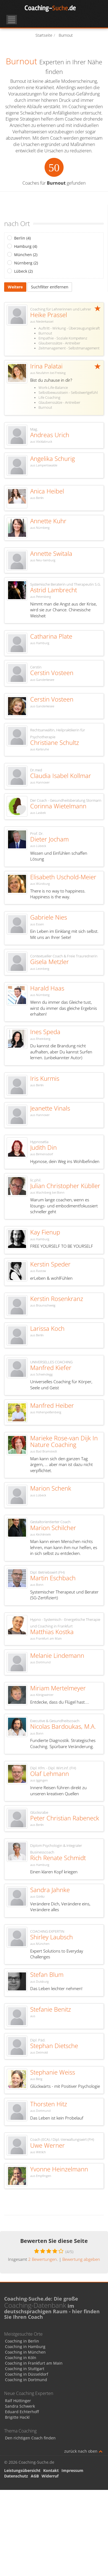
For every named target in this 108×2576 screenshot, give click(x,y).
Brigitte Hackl (17, 2417)
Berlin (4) (22, 238)
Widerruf (50, 2476)
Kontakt (51, 2470)
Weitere (15, 287)
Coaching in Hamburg (25, 2346)
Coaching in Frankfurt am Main (34, 2363)
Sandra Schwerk (20, 2406)
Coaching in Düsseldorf (26, 2374)
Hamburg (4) (25, 246)
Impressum (72, 2470)
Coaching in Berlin (22, 2341)
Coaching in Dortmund (26, 2379)
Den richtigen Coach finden (30, 2437)
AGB (35, 2476)
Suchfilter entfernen (49, 287)
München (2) (25, 254)
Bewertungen (42, 2259)
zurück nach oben (83, 2451)
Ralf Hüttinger (18, 2400)
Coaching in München (25, 2352)
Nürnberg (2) (26, 262)
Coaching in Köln (20, 2357)
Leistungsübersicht (22, 2470)
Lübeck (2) (23, 271)
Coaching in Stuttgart (24, 2368)
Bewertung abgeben (81, 2259)
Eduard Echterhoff (22, 2411)
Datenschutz (16, 2476)
